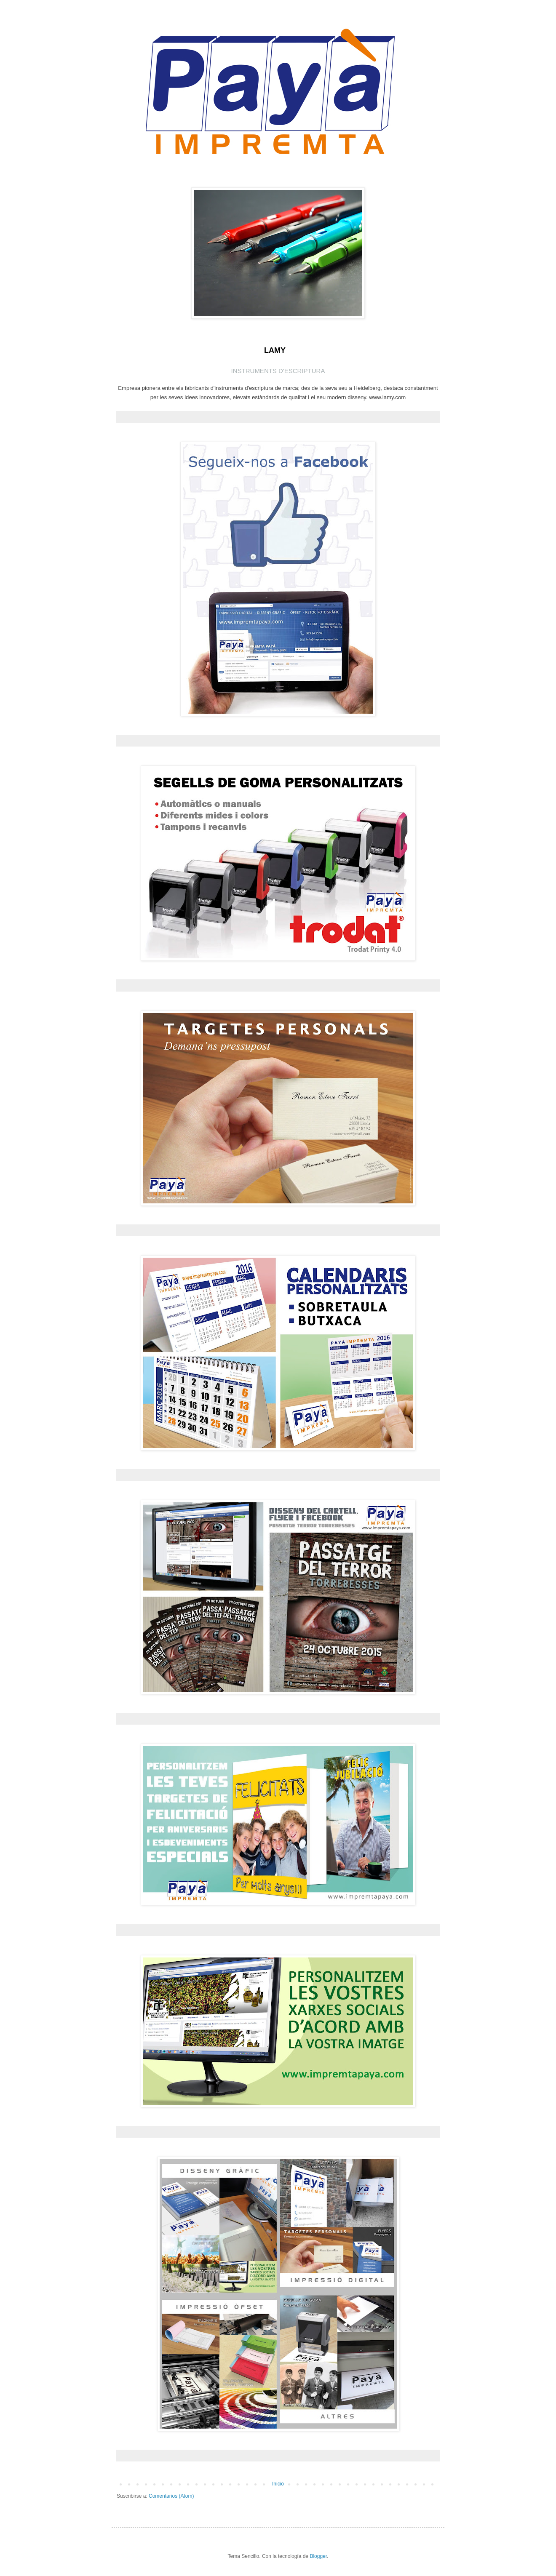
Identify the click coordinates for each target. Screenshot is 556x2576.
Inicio (278, 2484)
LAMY (275, 350)
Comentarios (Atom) (171, 2496)
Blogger (318, 2556)
